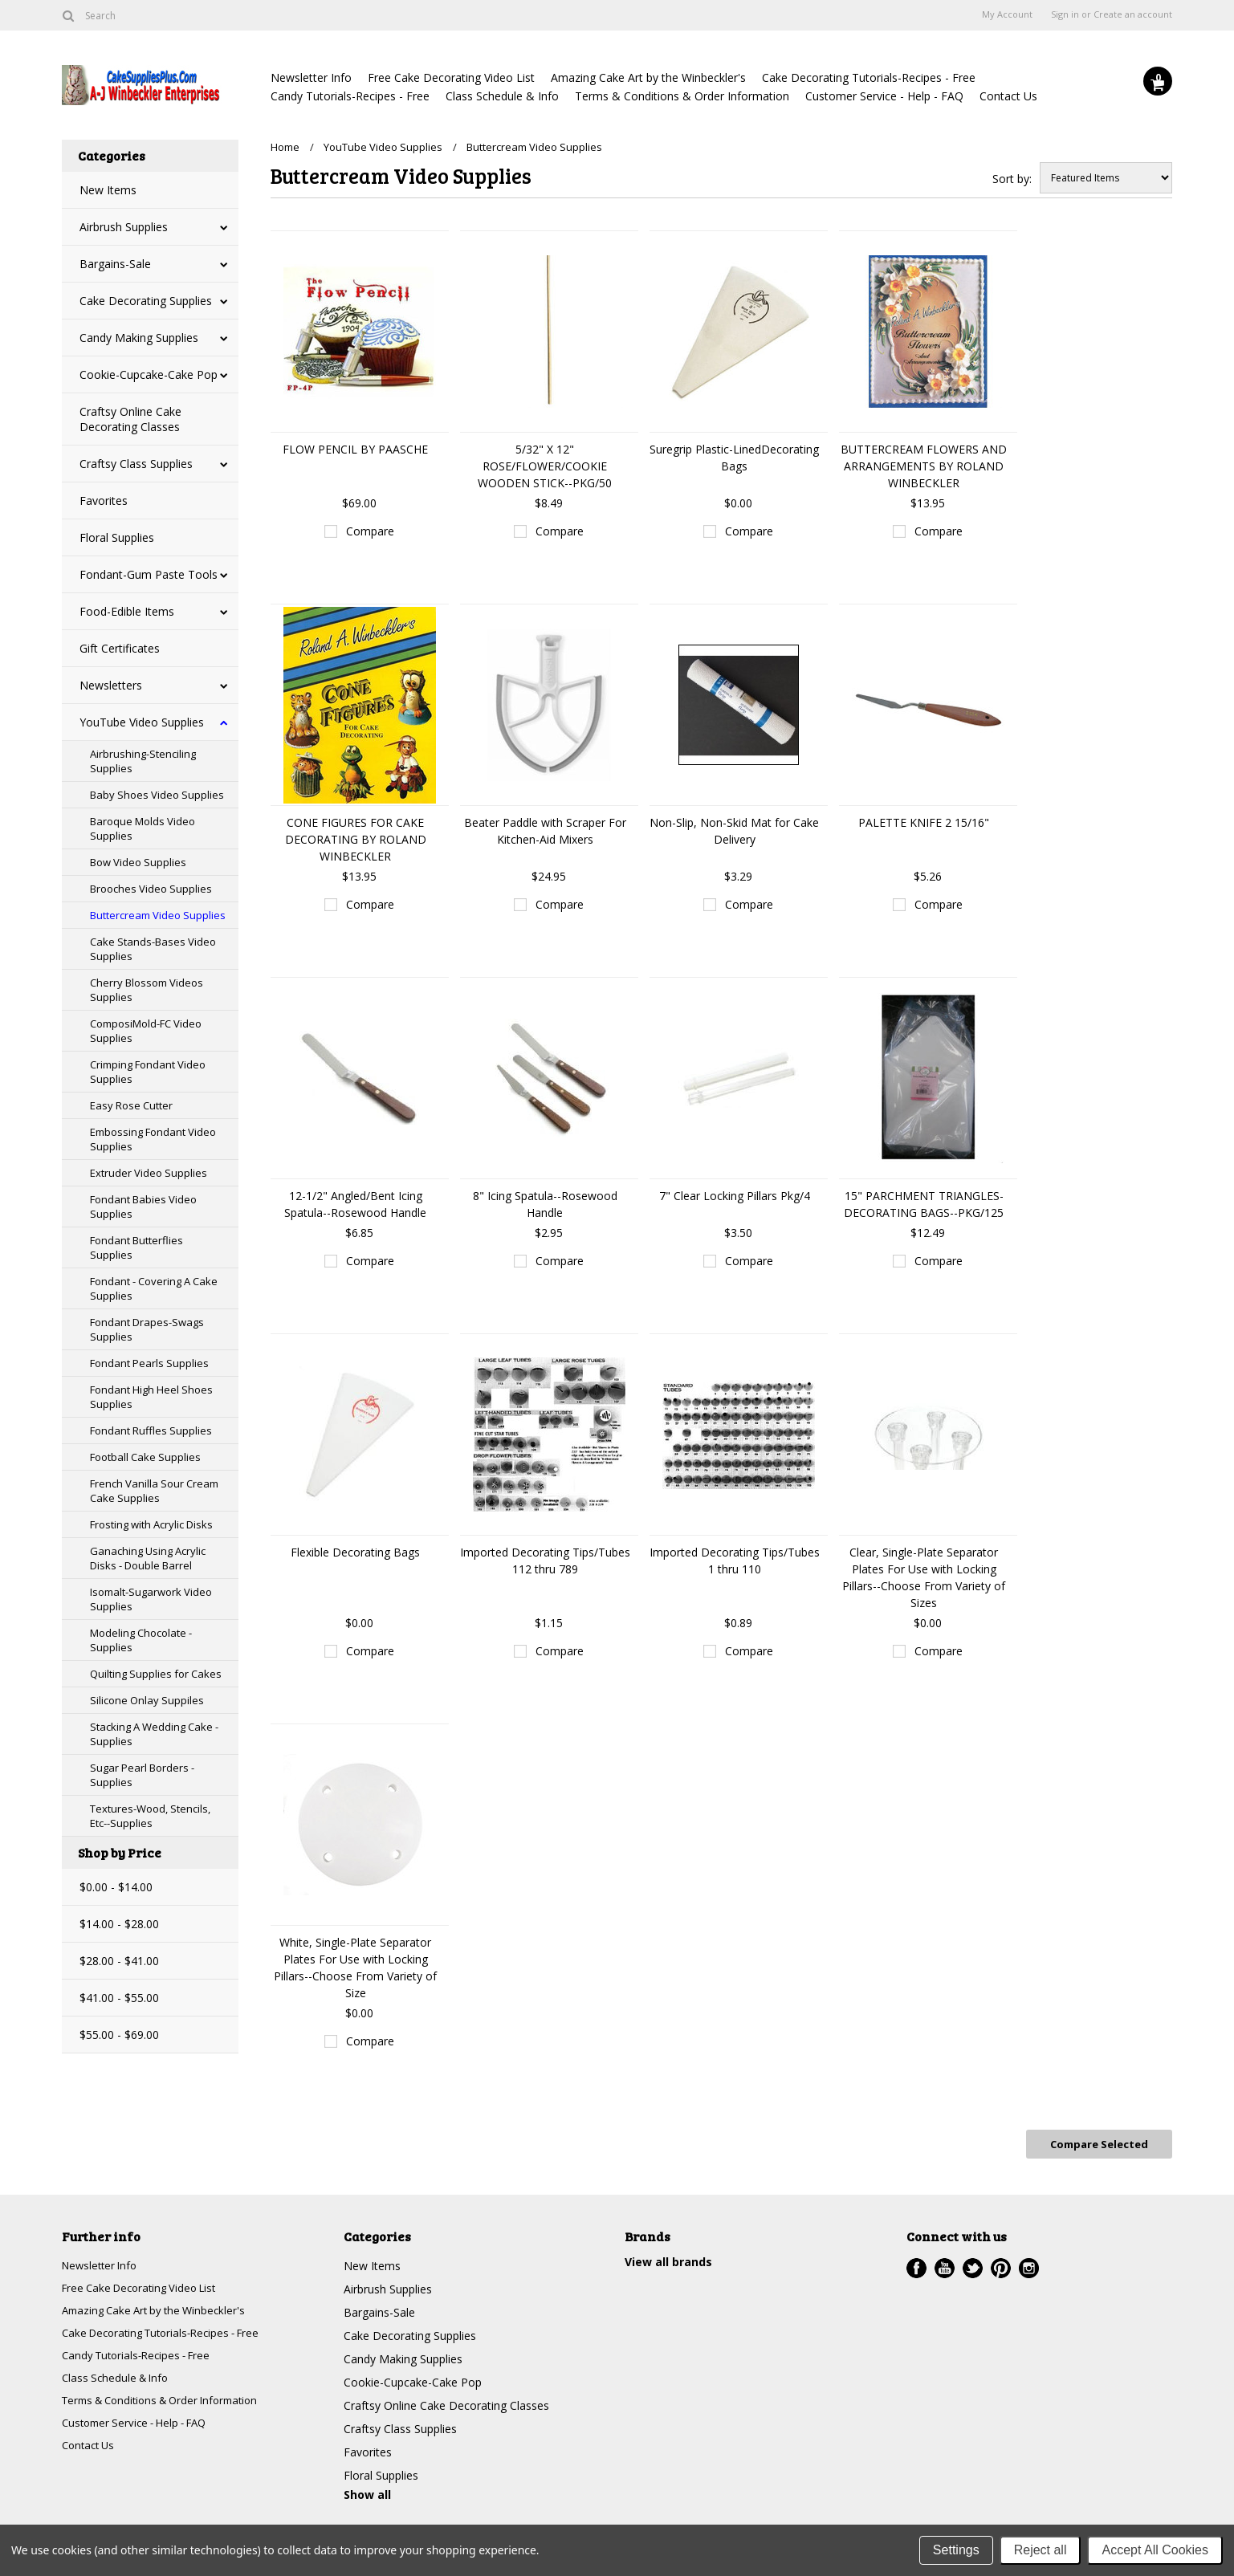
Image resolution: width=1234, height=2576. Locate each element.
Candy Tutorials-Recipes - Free (350, 96)
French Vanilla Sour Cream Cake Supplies (154, 1490)
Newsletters (110, 685)
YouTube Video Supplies (141, 722)
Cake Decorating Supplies (145, 300)
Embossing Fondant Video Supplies (153, 1139)
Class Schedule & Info (502, 96)
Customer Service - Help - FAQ (884, 96)
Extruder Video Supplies (148, 1173)
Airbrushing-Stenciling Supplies (143, 761)
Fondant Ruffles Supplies (151, 1430)
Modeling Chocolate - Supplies (141, 1640)
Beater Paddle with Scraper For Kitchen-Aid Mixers (545, 831)
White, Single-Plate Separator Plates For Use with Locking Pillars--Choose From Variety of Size (355, 1967)
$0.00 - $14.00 (116, 1886)
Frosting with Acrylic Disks (151, 1524)
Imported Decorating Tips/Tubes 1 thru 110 (735, 1560)
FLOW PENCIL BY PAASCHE (355, 449)
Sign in (1065, 14)
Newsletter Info (311, 77)
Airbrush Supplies (123, 226)
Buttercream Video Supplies (158, 915)
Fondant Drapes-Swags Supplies (147, 1329)
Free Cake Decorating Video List (451, 77)
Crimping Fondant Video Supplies (148, 1071)
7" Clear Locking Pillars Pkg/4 (734, 1195)
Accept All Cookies (1155, 2550)
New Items (107, 189)
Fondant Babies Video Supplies (143, 1206)
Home (285, 147)
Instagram (1029, 2264)
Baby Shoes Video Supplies (157, 794)
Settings (956, 2550)
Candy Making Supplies (138, 337)
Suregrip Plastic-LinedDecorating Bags (734, 458)
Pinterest (1001, 2264)
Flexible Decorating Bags (355, 1552)
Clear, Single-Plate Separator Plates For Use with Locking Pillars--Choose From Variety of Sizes (923, 1577)
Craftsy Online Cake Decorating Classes (130, 419)
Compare (370, 531)
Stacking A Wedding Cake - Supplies (154, 1733)
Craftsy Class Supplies (136, 463)
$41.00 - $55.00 (119, 1997)
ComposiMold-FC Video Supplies (146, 1030)
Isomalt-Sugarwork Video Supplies (151, 1599)
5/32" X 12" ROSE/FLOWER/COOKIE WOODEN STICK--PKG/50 (545, 466)
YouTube (945, 2264)
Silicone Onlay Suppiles (147, 1700)
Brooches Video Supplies (151, 888)
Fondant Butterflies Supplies (136, 1247)
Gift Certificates (119, 648)
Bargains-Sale (115, 263)
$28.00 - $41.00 (119, 1960)
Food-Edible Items (126, 611)
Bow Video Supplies (138, 862)
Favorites (103, 500)
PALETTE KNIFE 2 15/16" (923, 822)
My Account (1007, 14)
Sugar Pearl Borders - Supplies (142, 1774)
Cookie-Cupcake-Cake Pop (148, 374)
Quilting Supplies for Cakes (156, 1673)
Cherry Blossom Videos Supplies (146, 989)
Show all (367, 2490)
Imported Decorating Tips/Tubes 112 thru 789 (545, 1560)
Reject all (1040, 2550)
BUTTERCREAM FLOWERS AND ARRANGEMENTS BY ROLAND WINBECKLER (924, 466)
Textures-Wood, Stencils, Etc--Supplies (150, 1815)
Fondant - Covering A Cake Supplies (154, 1288)
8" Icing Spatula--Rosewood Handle (545, 1204)
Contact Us (1008, 96)
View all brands (668, 2257)
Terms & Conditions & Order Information (682, 96)
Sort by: (1012, 178)
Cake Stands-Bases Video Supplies (153, 948)
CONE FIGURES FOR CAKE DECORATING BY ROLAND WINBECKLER (355, 839)
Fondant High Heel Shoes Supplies (151, 1396)
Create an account (1132, 14)
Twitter (973, 2264)
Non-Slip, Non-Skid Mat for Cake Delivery (734, 831)
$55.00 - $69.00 (119, 2034)
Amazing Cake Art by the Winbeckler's (648, 77)
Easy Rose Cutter (131, 1105)
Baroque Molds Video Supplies (142, 828)
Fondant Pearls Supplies (149, 1363)
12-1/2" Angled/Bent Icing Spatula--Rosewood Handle (355, 1204)
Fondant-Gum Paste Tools (148, 574)
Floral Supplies (116, 537)
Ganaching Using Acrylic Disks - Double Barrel (148, 1558)
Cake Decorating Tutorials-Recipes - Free (868, 77)
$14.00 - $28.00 (119, 1923)
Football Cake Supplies (145, 1457)
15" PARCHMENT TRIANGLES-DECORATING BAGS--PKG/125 (924, 1204)
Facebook (916, 2264)
